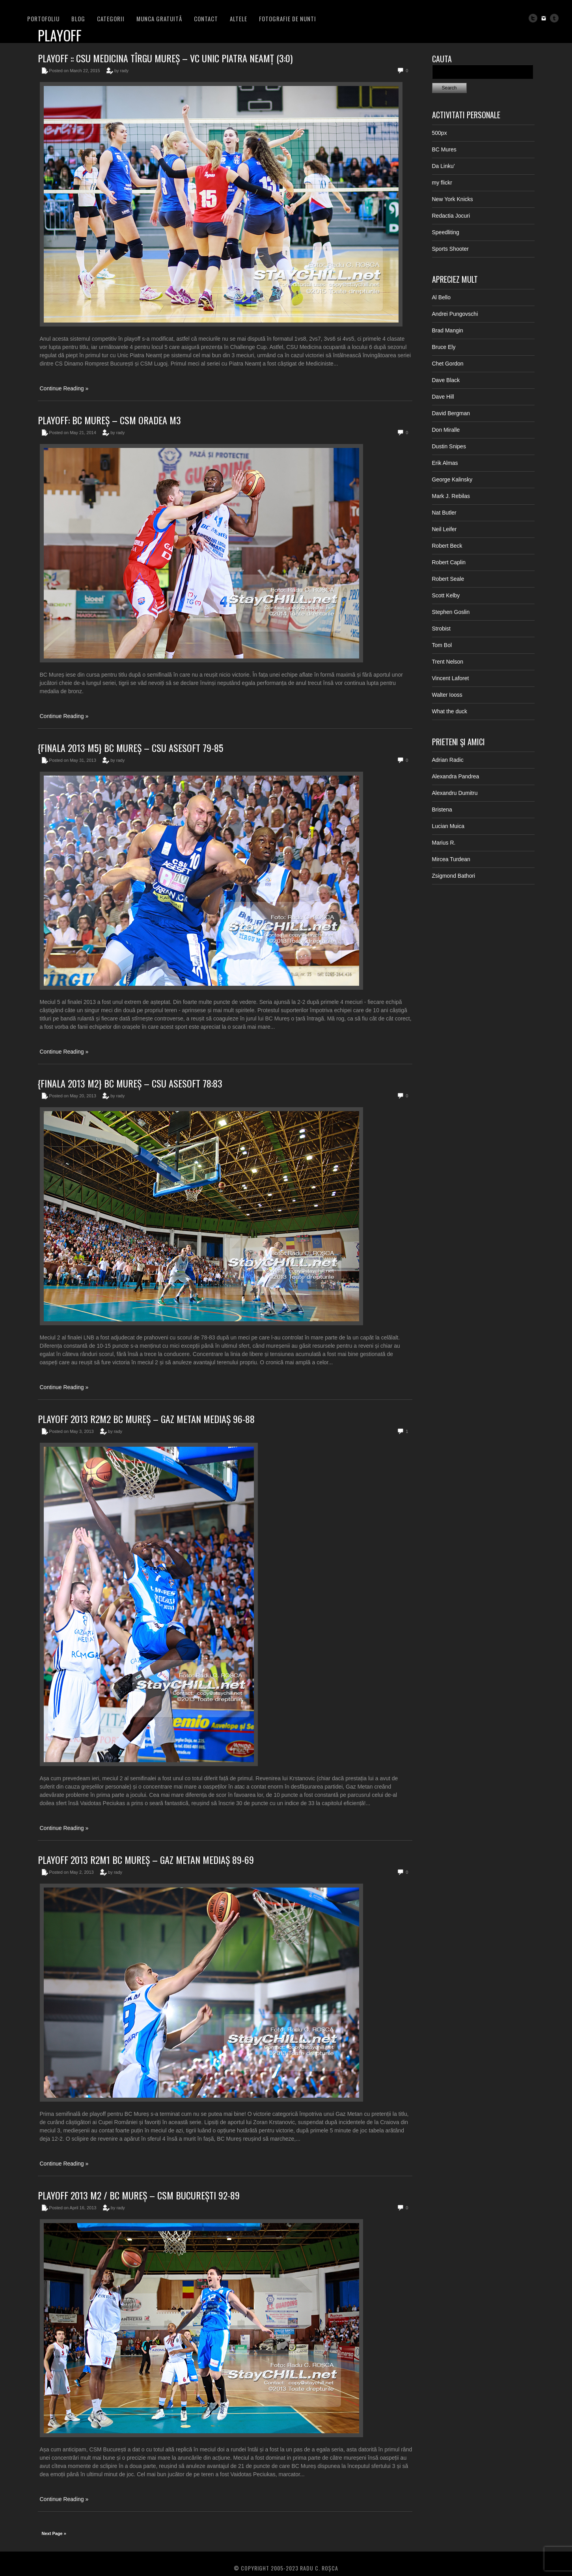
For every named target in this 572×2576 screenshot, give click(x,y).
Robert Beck (447, 546)
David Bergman (451, 413)
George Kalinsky (452, 479)
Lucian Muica (448, 826)
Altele (238, 18)
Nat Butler (444, 512)
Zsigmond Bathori (453, 876)
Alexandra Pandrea (455, 776)
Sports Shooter (450, 249)
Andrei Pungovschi (455, 314)
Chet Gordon (448, 363)
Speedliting (445, 232)
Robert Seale (448, 579)
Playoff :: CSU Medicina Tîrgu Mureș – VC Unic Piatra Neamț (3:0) (165, 58)
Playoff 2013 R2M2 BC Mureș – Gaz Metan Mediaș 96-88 (146, 1419)
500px (439, 133)
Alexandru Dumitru (455, 793)
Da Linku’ (443, 166)
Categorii (111, 18)
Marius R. (444, 842)
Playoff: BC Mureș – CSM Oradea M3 (109, 420)
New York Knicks (452, 199)
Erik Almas (445, 463)
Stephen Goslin (451, 612)
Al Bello (441, 297)
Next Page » (54, 2533)
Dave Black (446, 380)
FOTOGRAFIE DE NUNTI (287, 18)
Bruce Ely (444, 347)
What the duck (450, 711)
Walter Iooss (447, 695)
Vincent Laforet (450, 678)
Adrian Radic (448, 760)
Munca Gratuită (159, 18)
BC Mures (444, 149)
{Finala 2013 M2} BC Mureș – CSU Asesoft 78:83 (130, 1083)
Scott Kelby (446, 595)
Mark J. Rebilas (451, 496)
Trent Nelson (448, 661)
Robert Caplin (449, 562)
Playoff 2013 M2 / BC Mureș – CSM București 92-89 (139, 2195)
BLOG (78, 18)
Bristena (442, 809)
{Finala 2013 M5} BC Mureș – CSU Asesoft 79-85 (130, 748)
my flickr (442, 182)
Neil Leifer (444, 529)
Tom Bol (442, 645)
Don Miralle (446, 430)
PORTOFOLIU (43, 18)
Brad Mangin (447, 330)
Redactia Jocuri (451, 216)
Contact (206, 18)
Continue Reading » (64, 388)
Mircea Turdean (451, 859)
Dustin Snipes (449, 446)
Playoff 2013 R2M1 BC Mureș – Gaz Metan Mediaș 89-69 (146, 1859)
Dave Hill (443, 397)
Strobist (441, 628)
